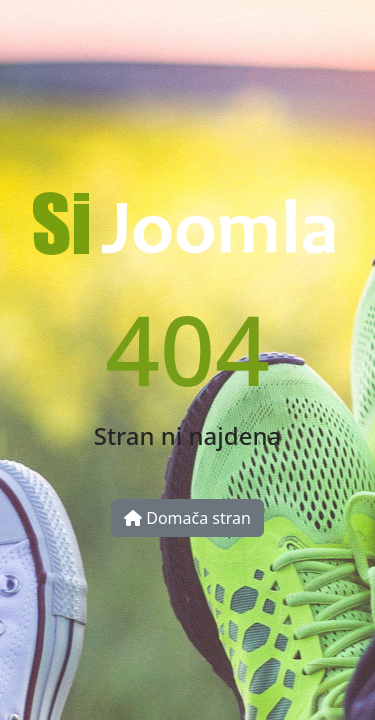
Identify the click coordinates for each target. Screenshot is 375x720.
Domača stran (187, 518)
